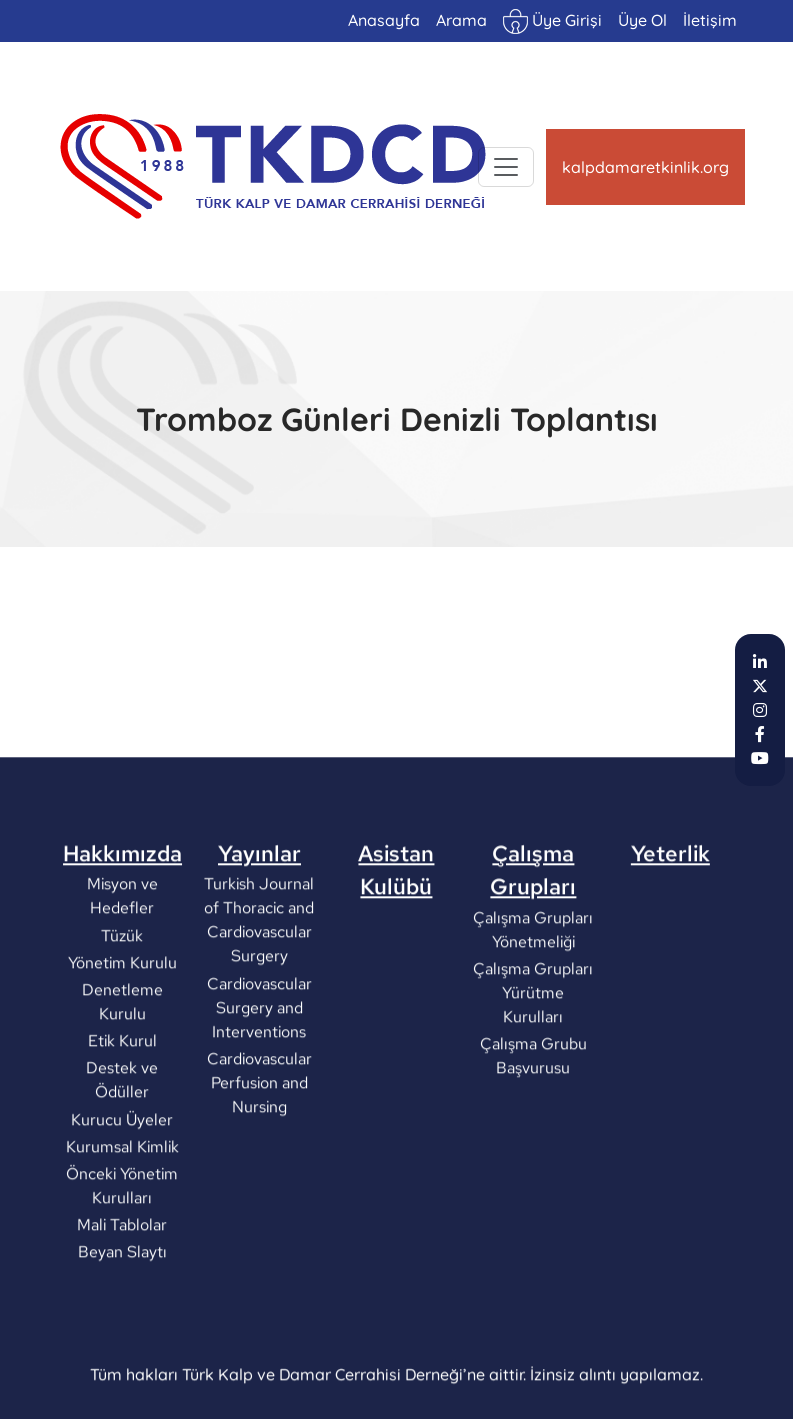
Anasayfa (384, 20)
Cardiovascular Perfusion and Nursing (259, 1154)
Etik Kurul (122, 1112)
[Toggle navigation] (506, 167)
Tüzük (123, 1006)
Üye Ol (642, 20)
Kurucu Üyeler (123, 1190)
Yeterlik (670, 925)
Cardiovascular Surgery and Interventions (259, 1078)
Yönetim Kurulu (122, 1034)
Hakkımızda (122, 925)
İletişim (710, 20)
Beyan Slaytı (122, 1323)
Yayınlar (259, 925)
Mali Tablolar (123, 1296)
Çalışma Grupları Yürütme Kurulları (533, 1064)
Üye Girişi (552, 21)
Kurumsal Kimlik (122, 1218)
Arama (461, 20)
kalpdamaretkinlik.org (645, 167)
